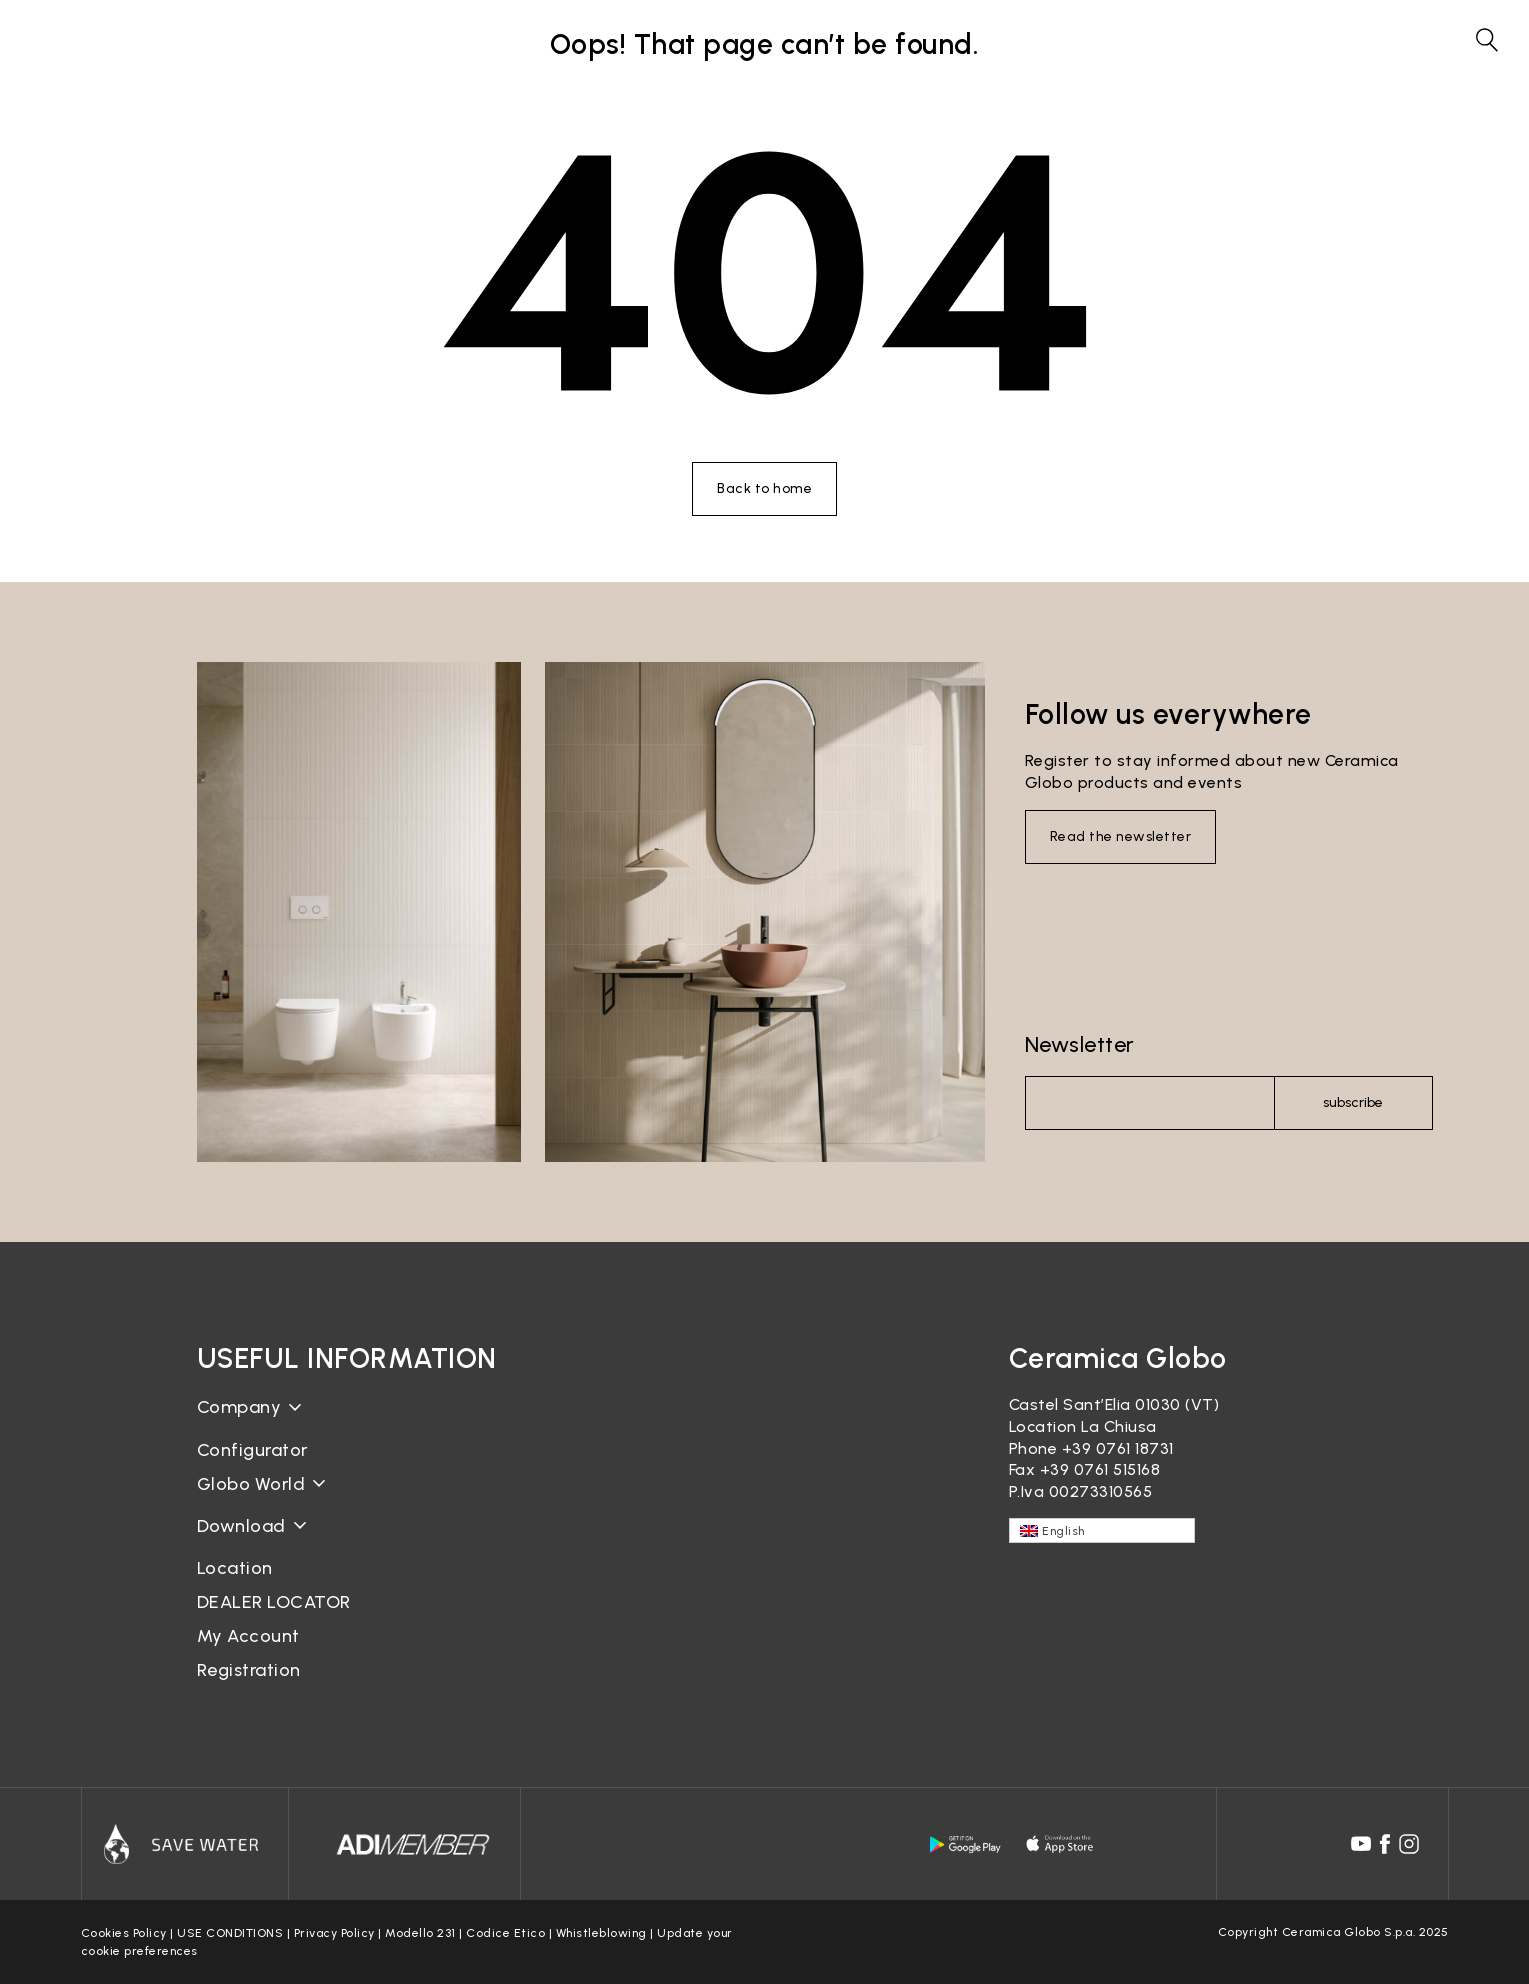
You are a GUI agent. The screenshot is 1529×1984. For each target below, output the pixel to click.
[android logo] (965, 1844)
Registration (249, 1670)
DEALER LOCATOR (274, 1602)
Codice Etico (505, 1933)
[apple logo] (1061, 1844)
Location (235, 1568)
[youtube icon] (1361, 1844)
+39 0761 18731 (1118, 1448)
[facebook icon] (1385, 1844)
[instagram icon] (1409, 1844)
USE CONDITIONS (230, 1933)
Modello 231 (420, 1933)
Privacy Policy (334, 1933)
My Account (248, 1636)
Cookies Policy (124, 1933)
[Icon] (185, 1844)
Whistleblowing (601, 1933)
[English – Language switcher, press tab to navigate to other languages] (1102, 1530)
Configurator (252, 1450)
